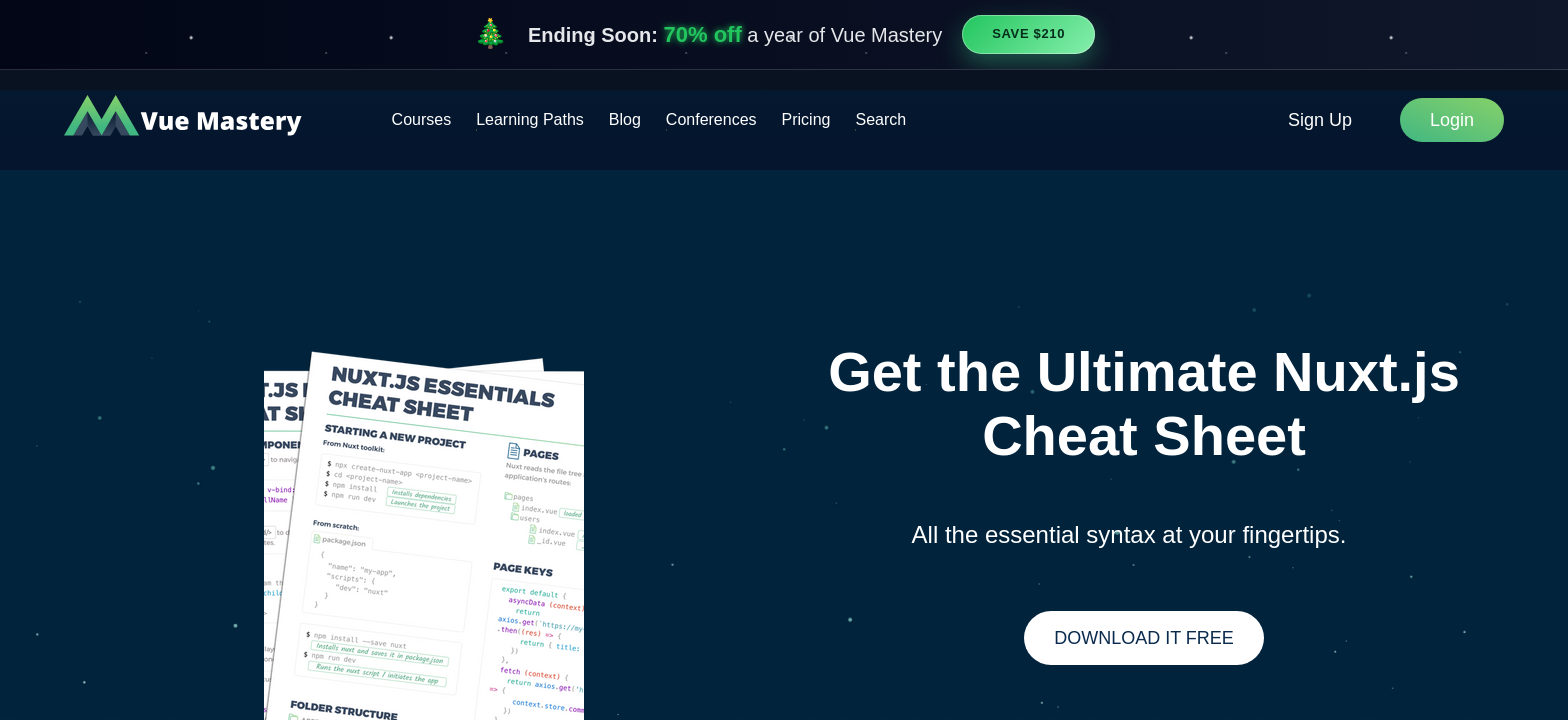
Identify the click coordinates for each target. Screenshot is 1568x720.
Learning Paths (530, 119)
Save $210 (1028, 33)
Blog (625, 119)
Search (880, 119)
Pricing (806, 119)
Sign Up (1320, 120)
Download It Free (1144, 638)
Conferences (711, 119)
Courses (422, 119)
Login (1452, 120)
